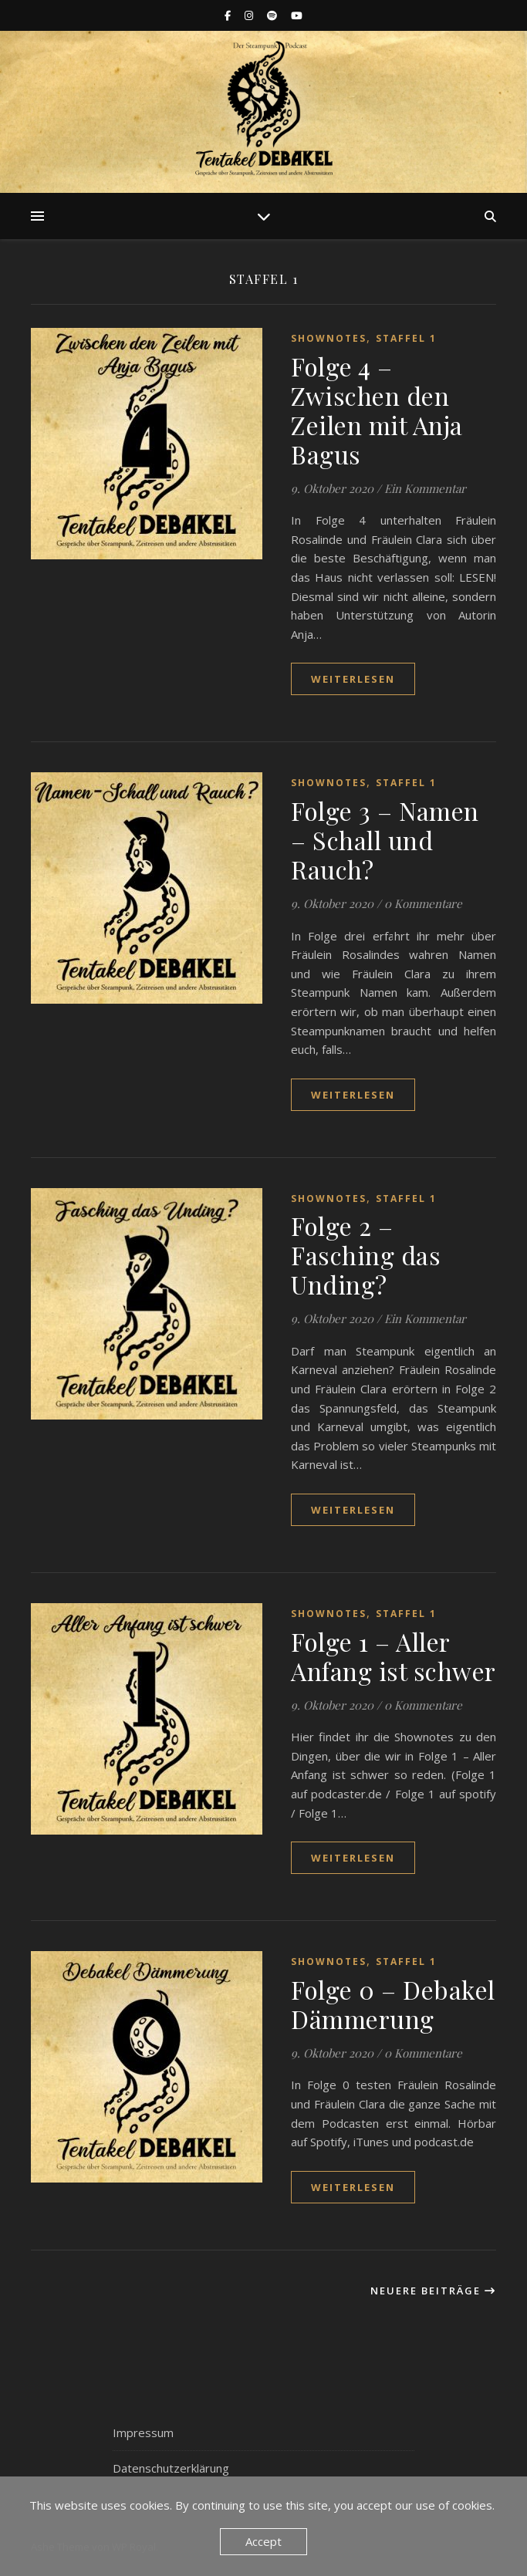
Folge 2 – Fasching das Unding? (366, 1255)
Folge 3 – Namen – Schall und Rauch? (385, 840)
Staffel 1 (406, 338)
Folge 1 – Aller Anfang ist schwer (393, 1656)
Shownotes (329, 338)
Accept (263, 2541)
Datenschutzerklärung (171, 2468)
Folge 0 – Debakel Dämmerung (393, 2004)
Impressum (143, 2432)
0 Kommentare (423, 903)
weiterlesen (353, 679)
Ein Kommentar (425, 488)
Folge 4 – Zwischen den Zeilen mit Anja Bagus (377, 410)
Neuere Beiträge (433, 2290)
